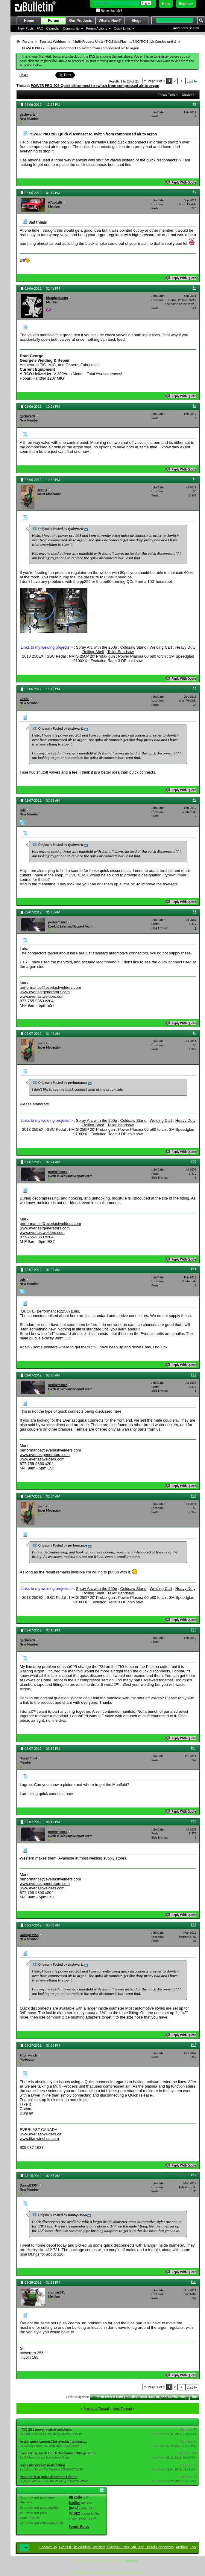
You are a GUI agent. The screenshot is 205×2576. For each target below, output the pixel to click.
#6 (194, 688)
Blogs (136, 21)
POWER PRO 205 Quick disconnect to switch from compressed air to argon (95, 85)
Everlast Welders (53, 41)
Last (192, 81)
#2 (194, 192)
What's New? (110, 21)
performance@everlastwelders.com (50, 987)
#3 (194, 288)
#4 (194, 406)
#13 (193, 1496)
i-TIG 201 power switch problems (46, 2429)
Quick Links (122, 28)
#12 (193, 1375)
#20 (193, 2282)
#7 (194, 800)
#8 (194, 912)
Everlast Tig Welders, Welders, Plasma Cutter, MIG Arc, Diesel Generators (116, 2547)
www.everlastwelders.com (42, 996)
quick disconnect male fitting (42, 2465)
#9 (194, 1033)
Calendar (53, 28)
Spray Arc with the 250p (96, 647)
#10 (193, 1161)
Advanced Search (186, 28)
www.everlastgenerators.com (45, 992)
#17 (193, 1925)
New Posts (26, 28)
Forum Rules (79, 2526)
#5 (194, 479)
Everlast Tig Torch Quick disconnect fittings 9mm (58, 2453)
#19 (193, 2175)
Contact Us (48, 2547)
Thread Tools (166, 95)
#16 (193, 1821)
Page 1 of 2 (156, 81)
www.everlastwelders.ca (40, 2134)
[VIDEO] (75, 2513)
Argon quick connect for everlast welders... (53, 2441)
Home (29, 21)
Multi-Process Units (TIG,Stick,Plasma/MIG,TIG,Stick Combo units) (124, 41)
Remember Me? (109, 10)
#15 (193, 1748)
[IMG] (73, 2508)
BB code (75, 2497)
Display (187, 95)
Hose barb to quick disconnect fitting (49, 2476)
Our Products (80, 21)
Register (186, 4)
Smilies (74, 2502)
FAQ (40, 28)
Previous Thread (96, 2408)
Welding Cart (161, 647)
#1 (194, 104)
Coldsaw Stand (133, 647)
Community (71, 28)
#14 (193, 1630)
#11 (193, 1269)
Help (166, 4)
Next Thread (122, 2408)
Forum (53, 21)
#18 (193, 2045)
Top (194, 2397)
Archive (182, 2547)
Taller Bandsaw (120, 652)
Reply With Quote (181, 182)
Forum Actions (96, 28)
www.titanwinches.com (39, 2138)
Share (23, 75)
